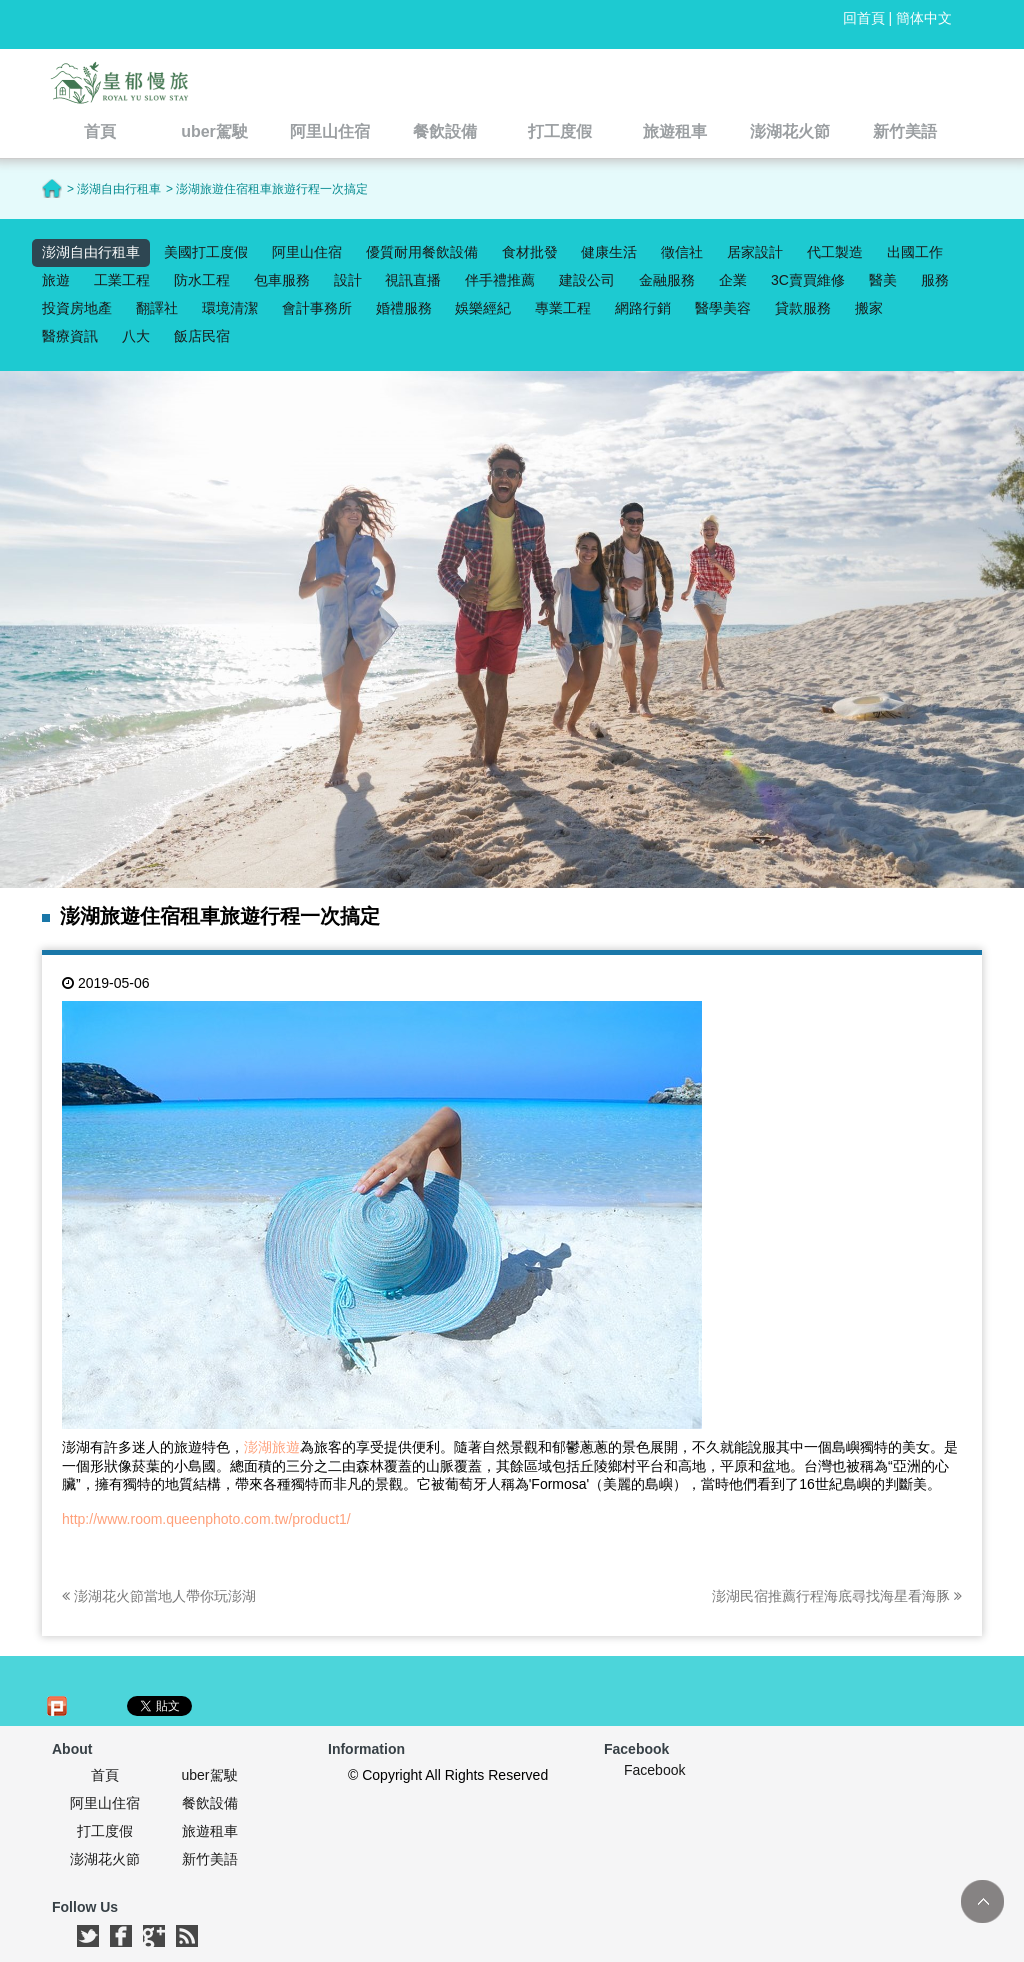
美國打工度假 (206, 252)
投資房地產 (77, 308)
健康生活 (609, 252)
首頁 (105, 1775)
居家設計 (755, 252)
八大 (136, 336)
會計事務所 (317, 308)
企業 (733, 280)
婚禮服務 (404, 308)
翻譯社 (157, 308)
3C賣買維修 (808, 280)
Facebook (654, 1770)
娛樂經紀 (483, 308)
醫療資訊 (70, 336)
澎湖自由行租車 (91, 252)
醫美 (883, 280)
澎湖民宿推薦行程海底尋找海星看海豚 (837, 1596)
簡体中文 (924, 18)
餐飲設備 (210, 1803)
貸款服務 (803, 308)
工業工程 (122, 280)
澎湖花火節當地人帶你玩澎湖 (159, 1596)
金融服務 (667, 280)
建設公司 (587, 280)
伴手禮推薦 (500, 280)
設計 (348, 280)
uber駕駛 (209, 1775)
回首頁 (864, 18)
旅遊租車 (210, 1831)
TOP (982, 1901)
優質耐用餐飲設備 (422, 252)
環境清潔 (230, 308)
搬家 (869, 308)
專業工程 (563, 308)
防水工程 (202, 280)
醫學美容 (723, 308)
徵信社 (682, 252)
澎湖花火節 (105, 1859)
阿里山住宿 (307, 252)
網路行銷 (643, 308)
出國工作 (915, 252)
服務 (935, 280)
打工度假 (105, 1831)
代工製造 (835, 252)
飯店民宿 (202, 336)
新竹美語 (210, 1859)
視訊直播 (413, 280)
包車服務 (282, 280)
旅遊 (56, 280)
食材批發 (530, 252)
